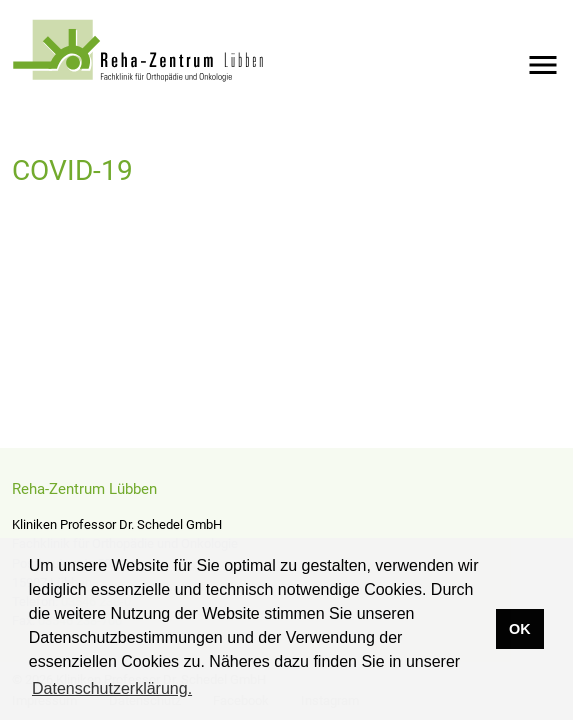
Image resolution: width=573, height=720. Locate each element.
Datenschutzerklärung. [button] (112, 688)
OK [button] (520, 629)
